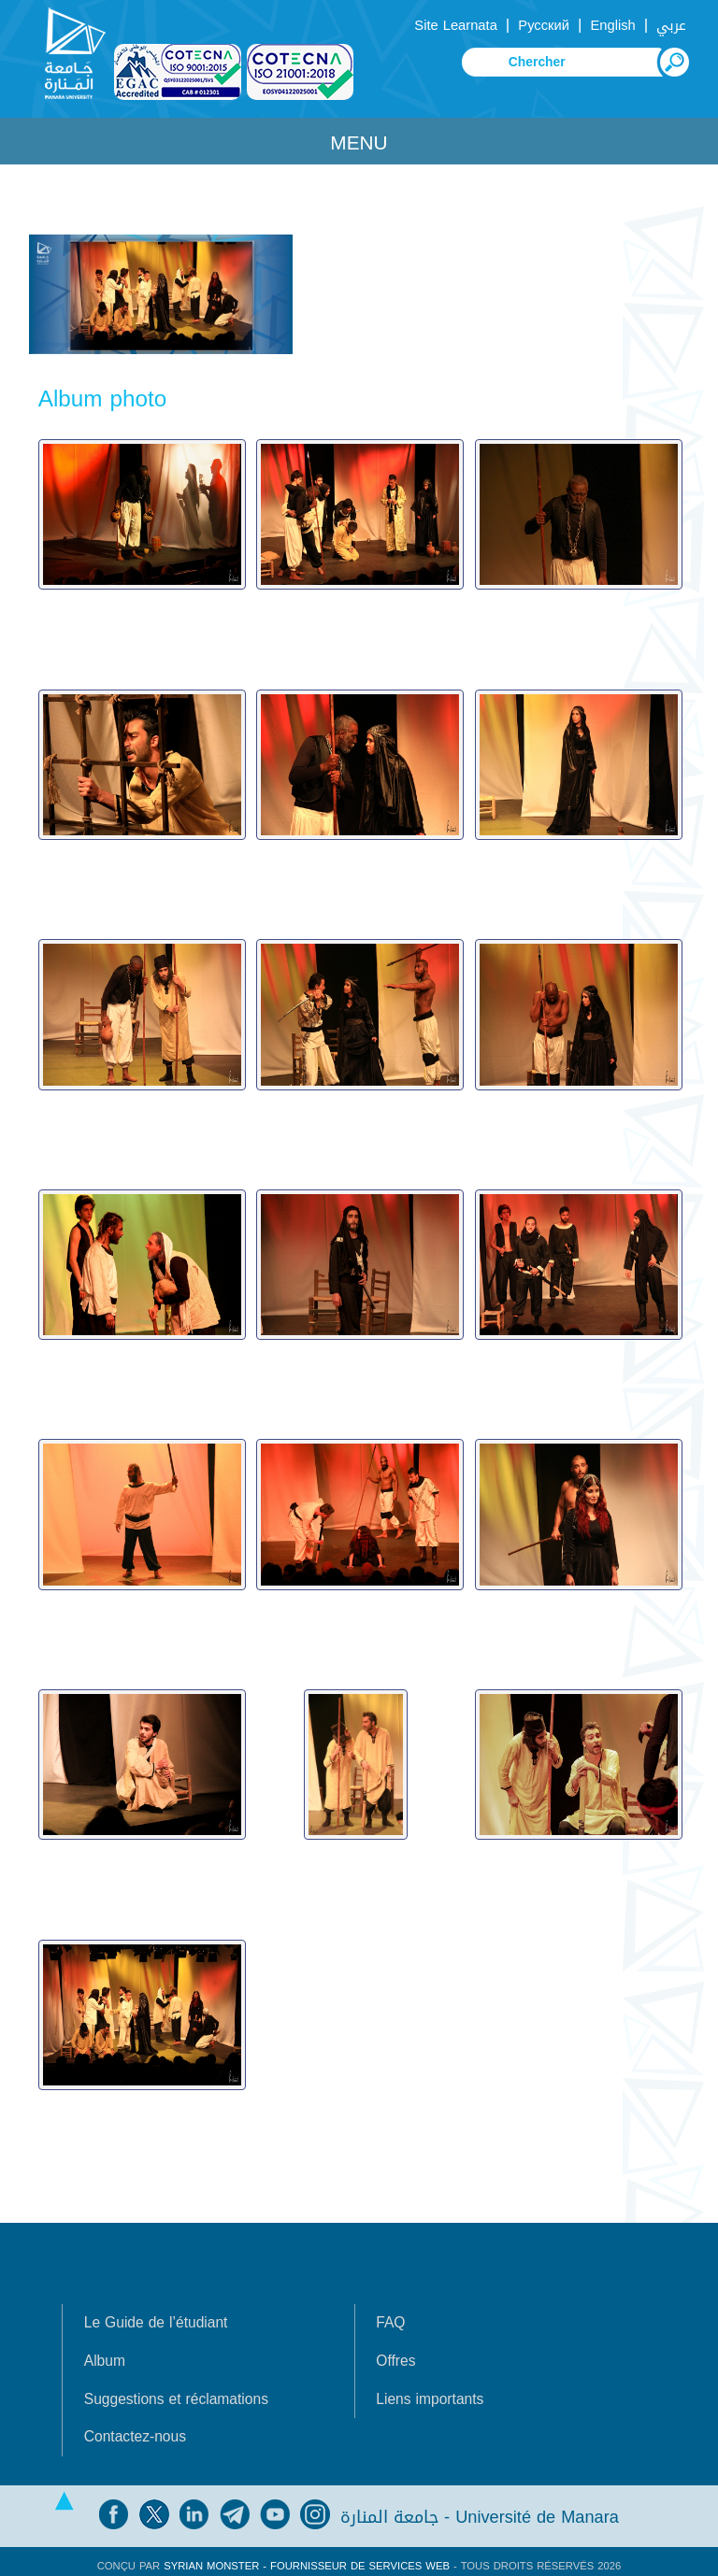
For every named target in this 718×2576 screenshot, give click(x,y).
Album (104, 2352)
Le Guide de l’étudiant (156, 2314)
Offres (395, 2352)
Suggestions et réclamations (176, 2390)
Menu (358, 143)
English (612, 25)
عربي (671, 25)
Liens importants (429, 2390)
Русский (543, 25)
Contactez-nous (135, 2428)
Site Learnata (455, 25)
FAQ (390, 2314)
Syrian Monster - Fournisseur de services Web (307, 2557)
